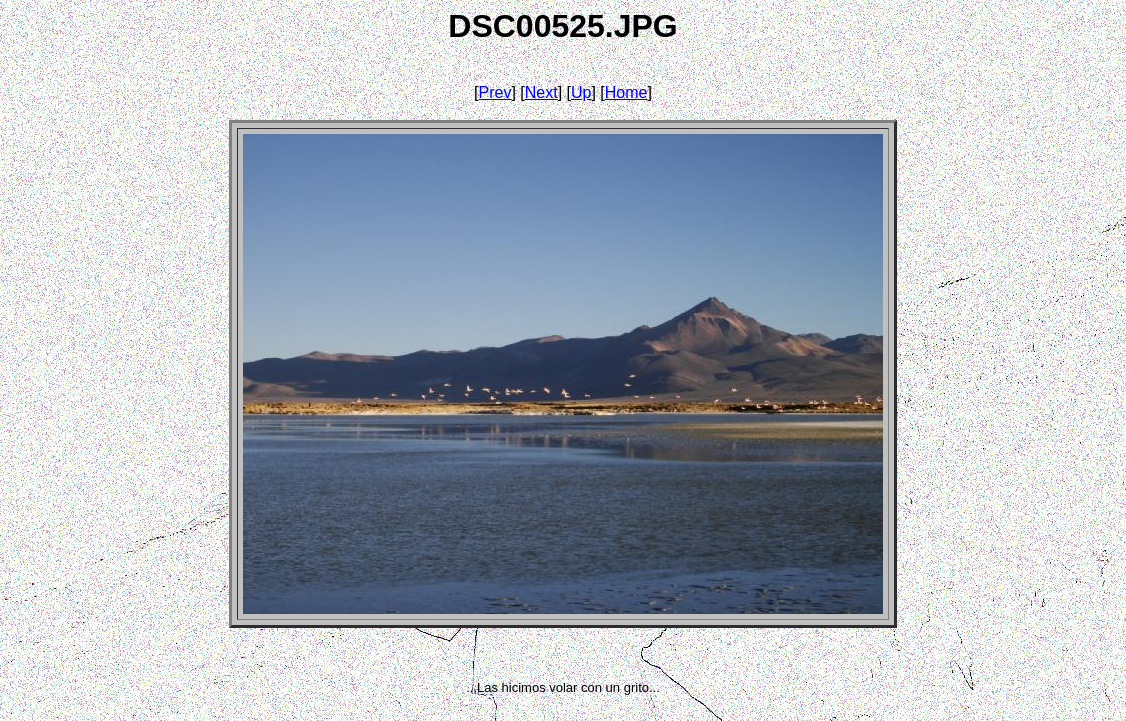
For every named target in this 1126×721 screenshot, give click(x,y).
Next (541, 92)
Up (581, 92)
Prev (495, 92)
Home (626, 92)
